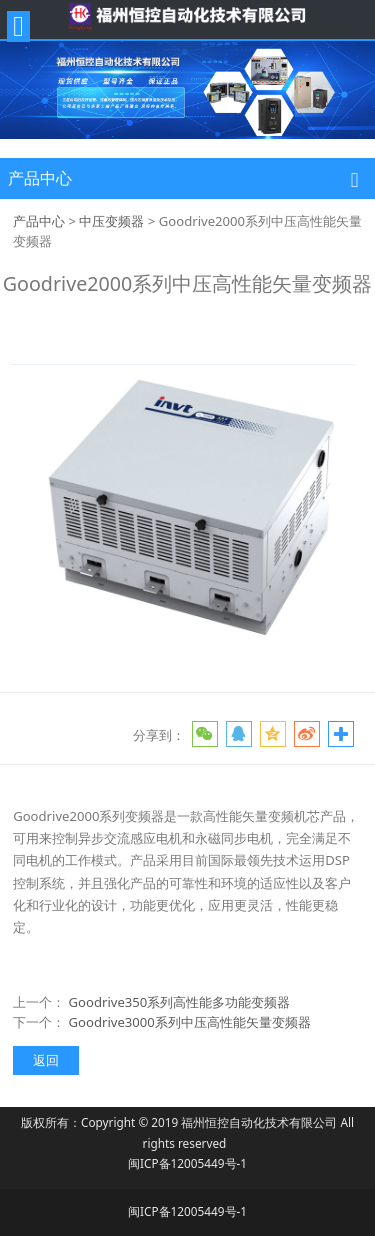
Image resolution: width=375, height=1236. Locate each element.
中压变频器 (111, 221)
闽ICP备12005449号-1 (187, 1163)
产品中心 (39, 221)
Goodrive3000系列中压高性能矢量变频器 (190, 1022)
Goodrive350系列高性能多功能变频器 (180, 1002)
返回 (46, 1060)
